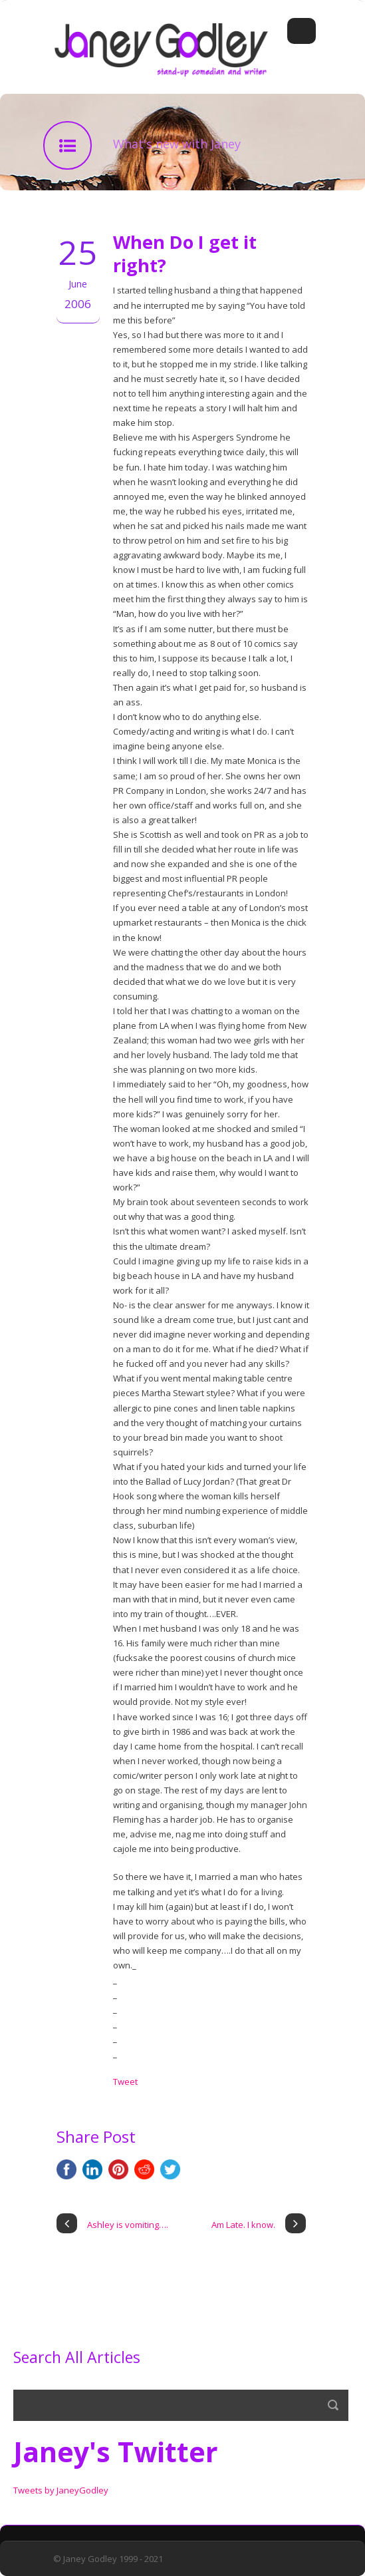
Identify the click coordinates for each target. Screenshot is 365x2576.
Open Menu (301, 31)
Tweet (125, 2082)
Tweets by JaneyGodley (60, 2490)
